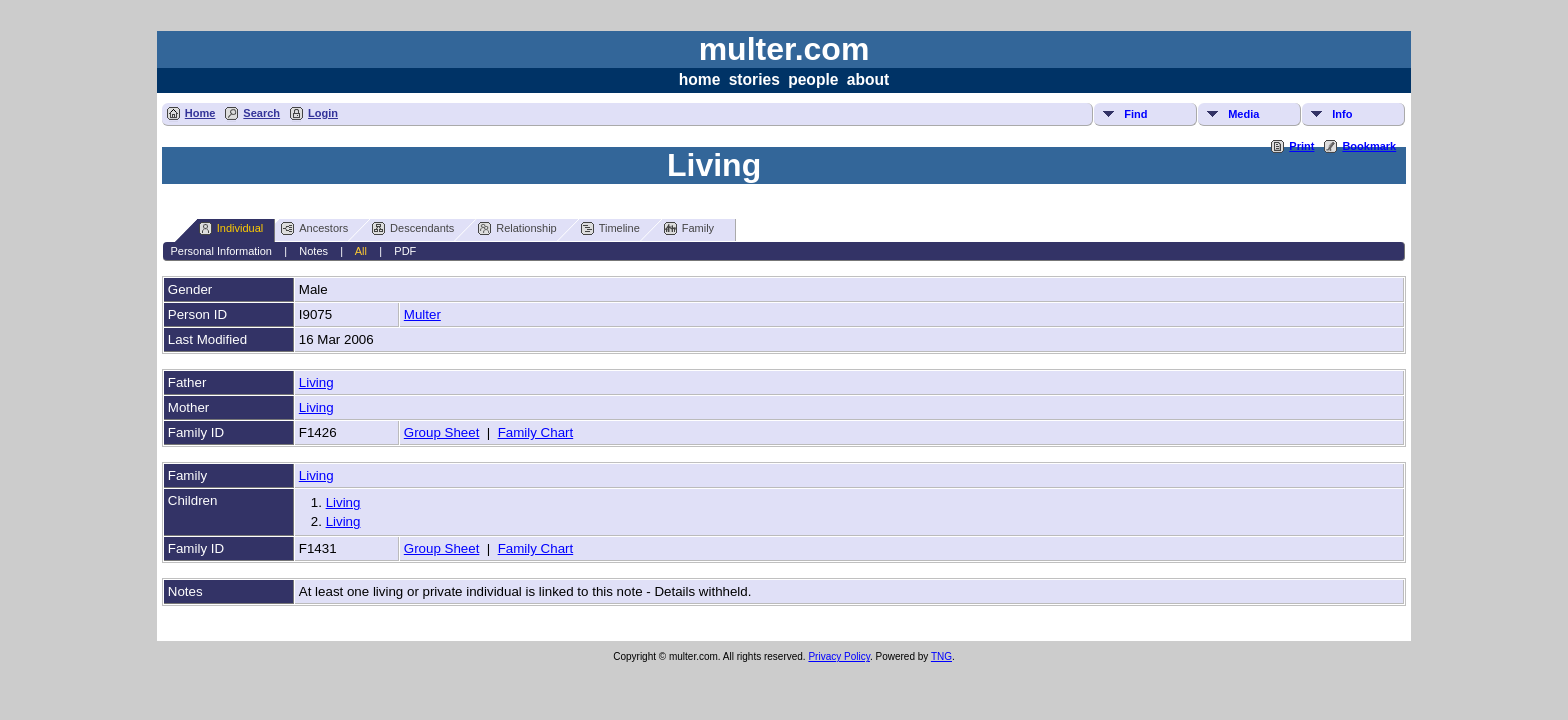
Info (1342, 114)
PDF (405, 251)
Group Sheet (442, 432)
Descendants (413, 228)
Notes (313, 251)
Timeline (610, 228)
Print (1301, 146)
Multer (422, 314)
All (361, 251)
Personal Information (221, 251)
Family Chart (536, 432)
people (813, 79)
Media (1243, 114)
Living (316, 382)
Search (261, 113)
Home (200, 113)
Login (323, 113)
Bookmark (1369, 146)
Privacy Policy (839, 656)
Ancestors (314, 228)
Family (689, 228)
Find (1135, 114)
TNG (941, 656)
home (700, 79)
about (868, 79)
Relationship (517, 228)
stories (754, 79)
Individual (231, 228)
